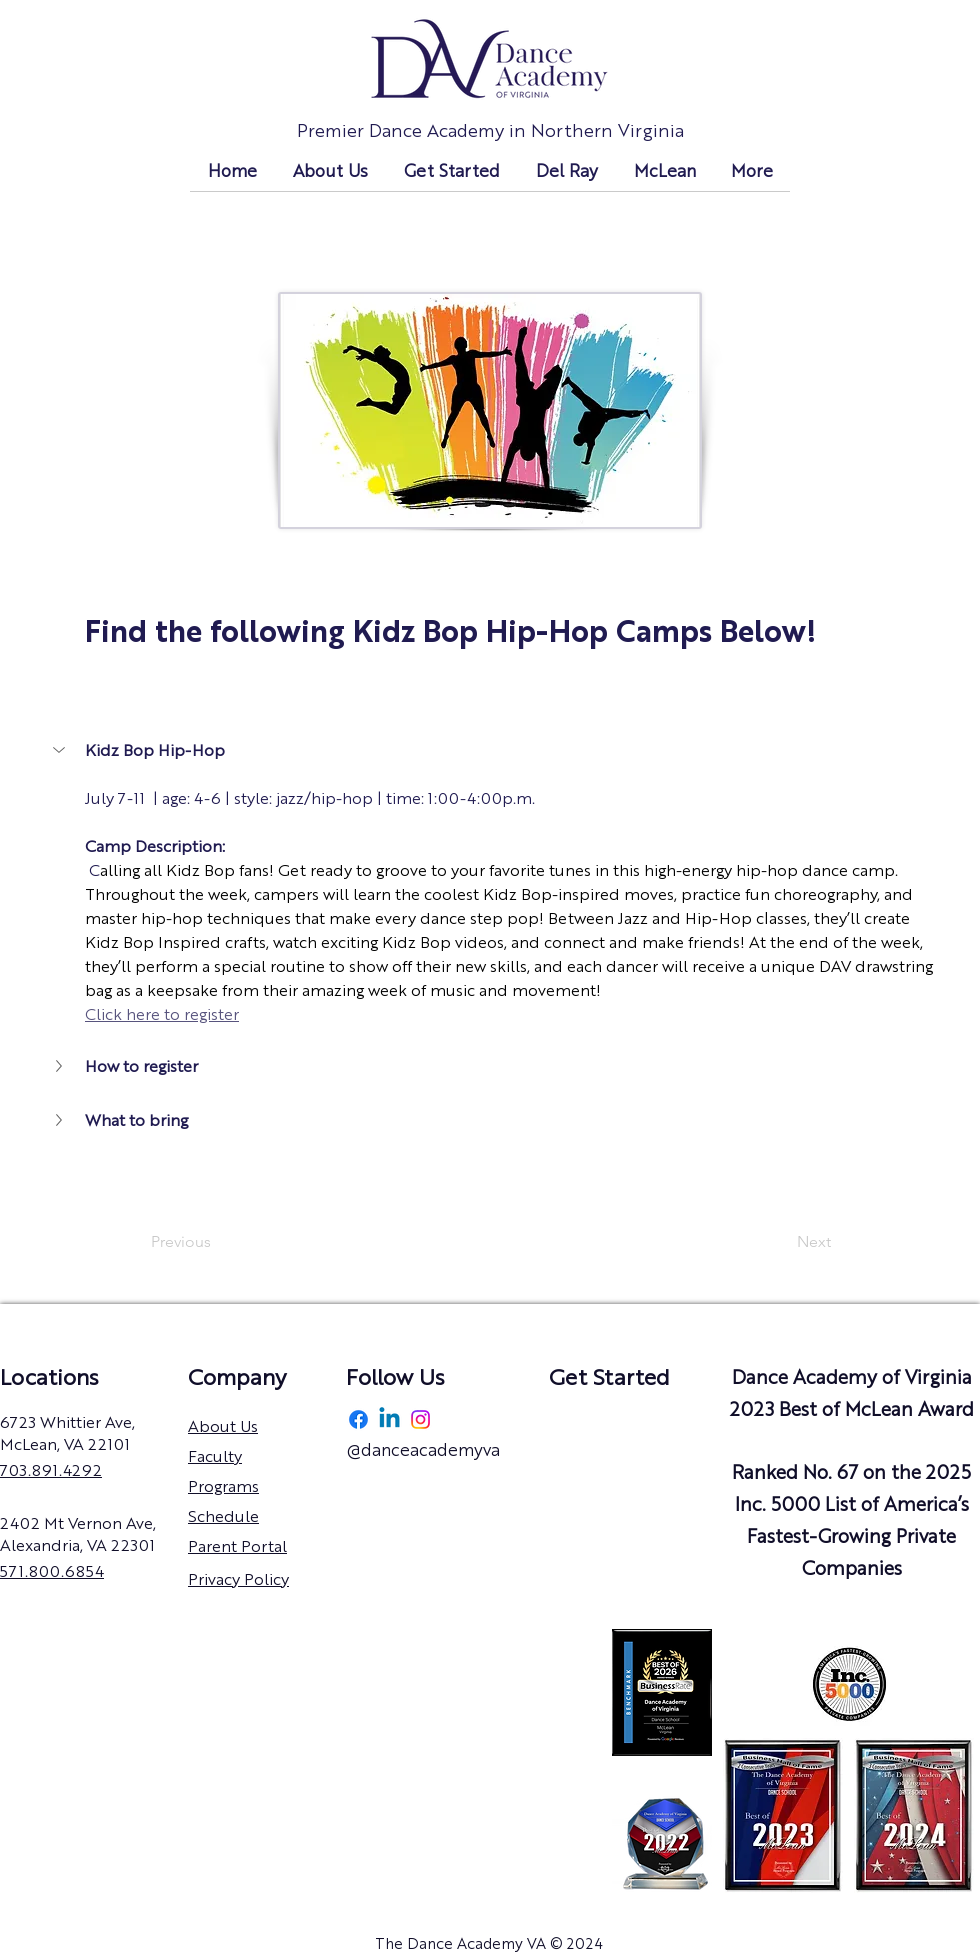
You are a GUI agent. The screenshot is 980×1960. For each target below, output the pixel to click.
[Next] (781, 1242)
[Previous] (217, 1242)
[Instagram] (420, 1419)
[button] (61, 750)
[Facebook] (358, 1419)
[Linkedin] (389, 1419)
